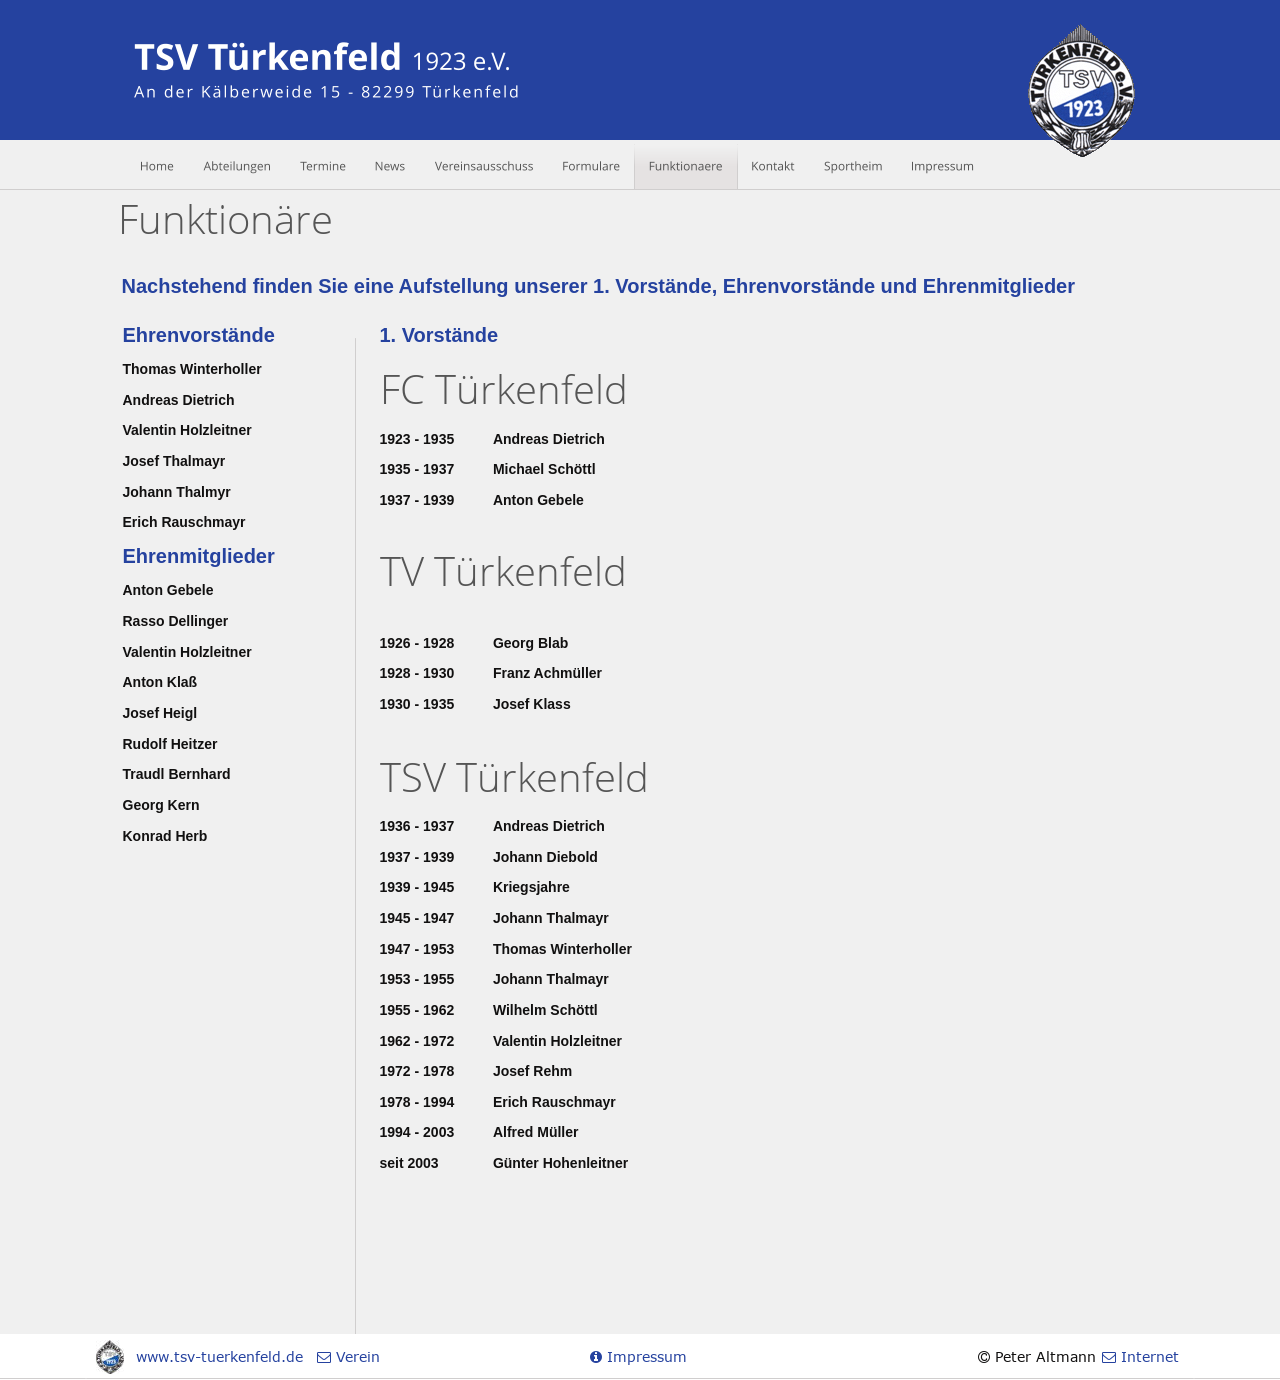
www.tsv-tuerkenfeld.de (219, 1356)
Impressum (644, 1356)
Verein (355, 1356)
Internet (1147, 1356)
